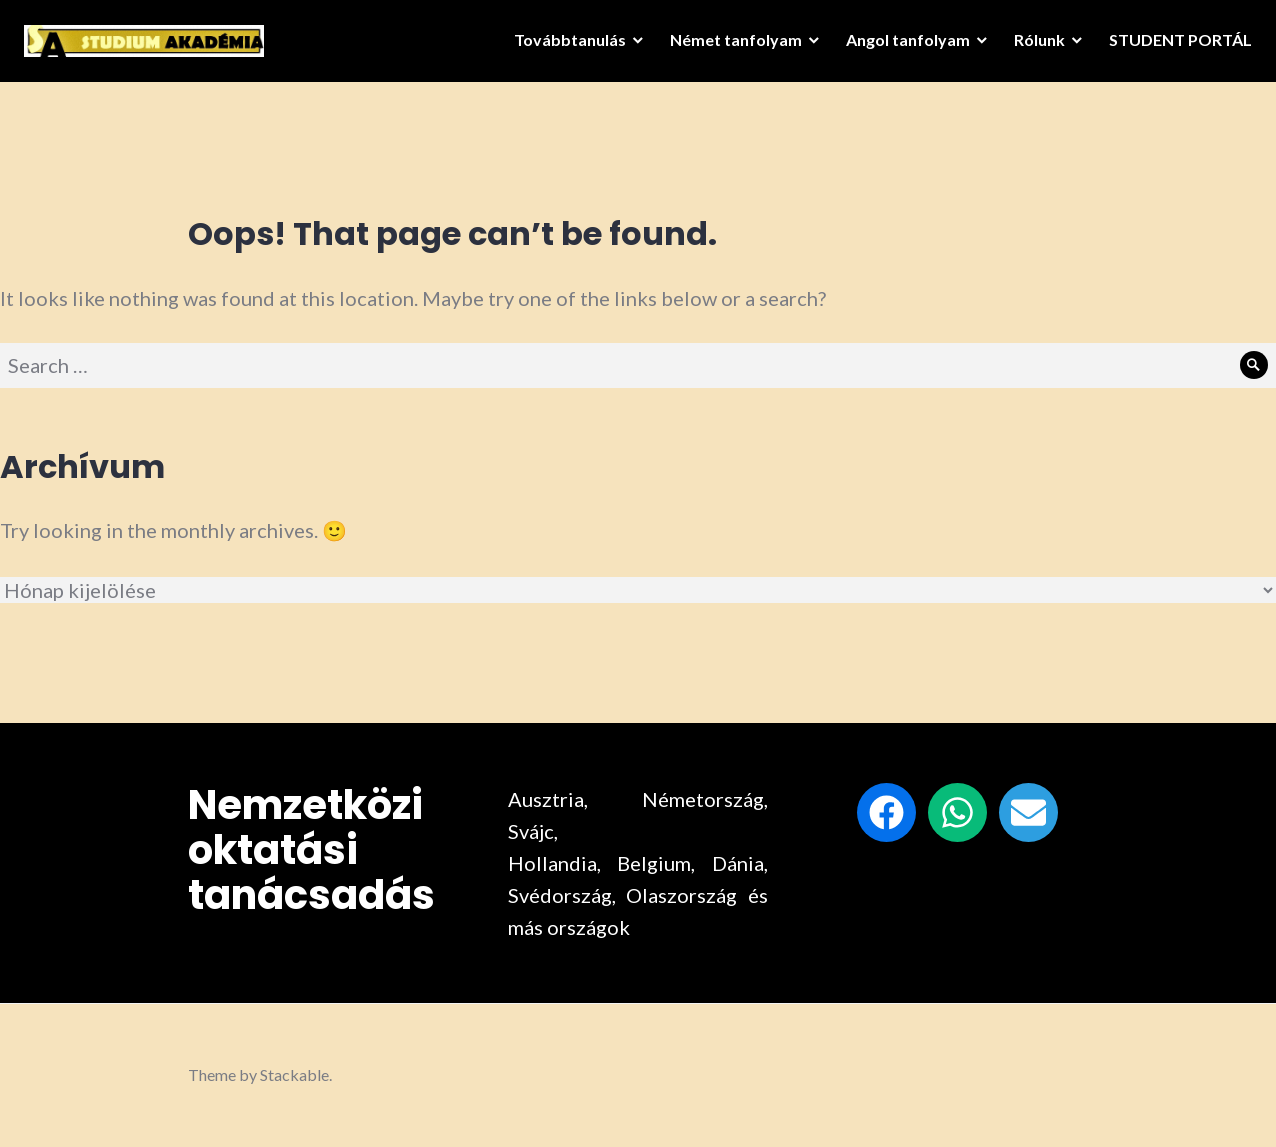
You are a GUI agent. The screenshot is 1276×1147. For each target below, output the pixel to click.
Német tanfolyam (730, 45)
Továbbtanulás (564, 45)
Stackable (294, 1074)
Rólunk (1033, 45)
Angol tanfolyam (902, 45)
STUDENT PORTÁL (1174, 45)
